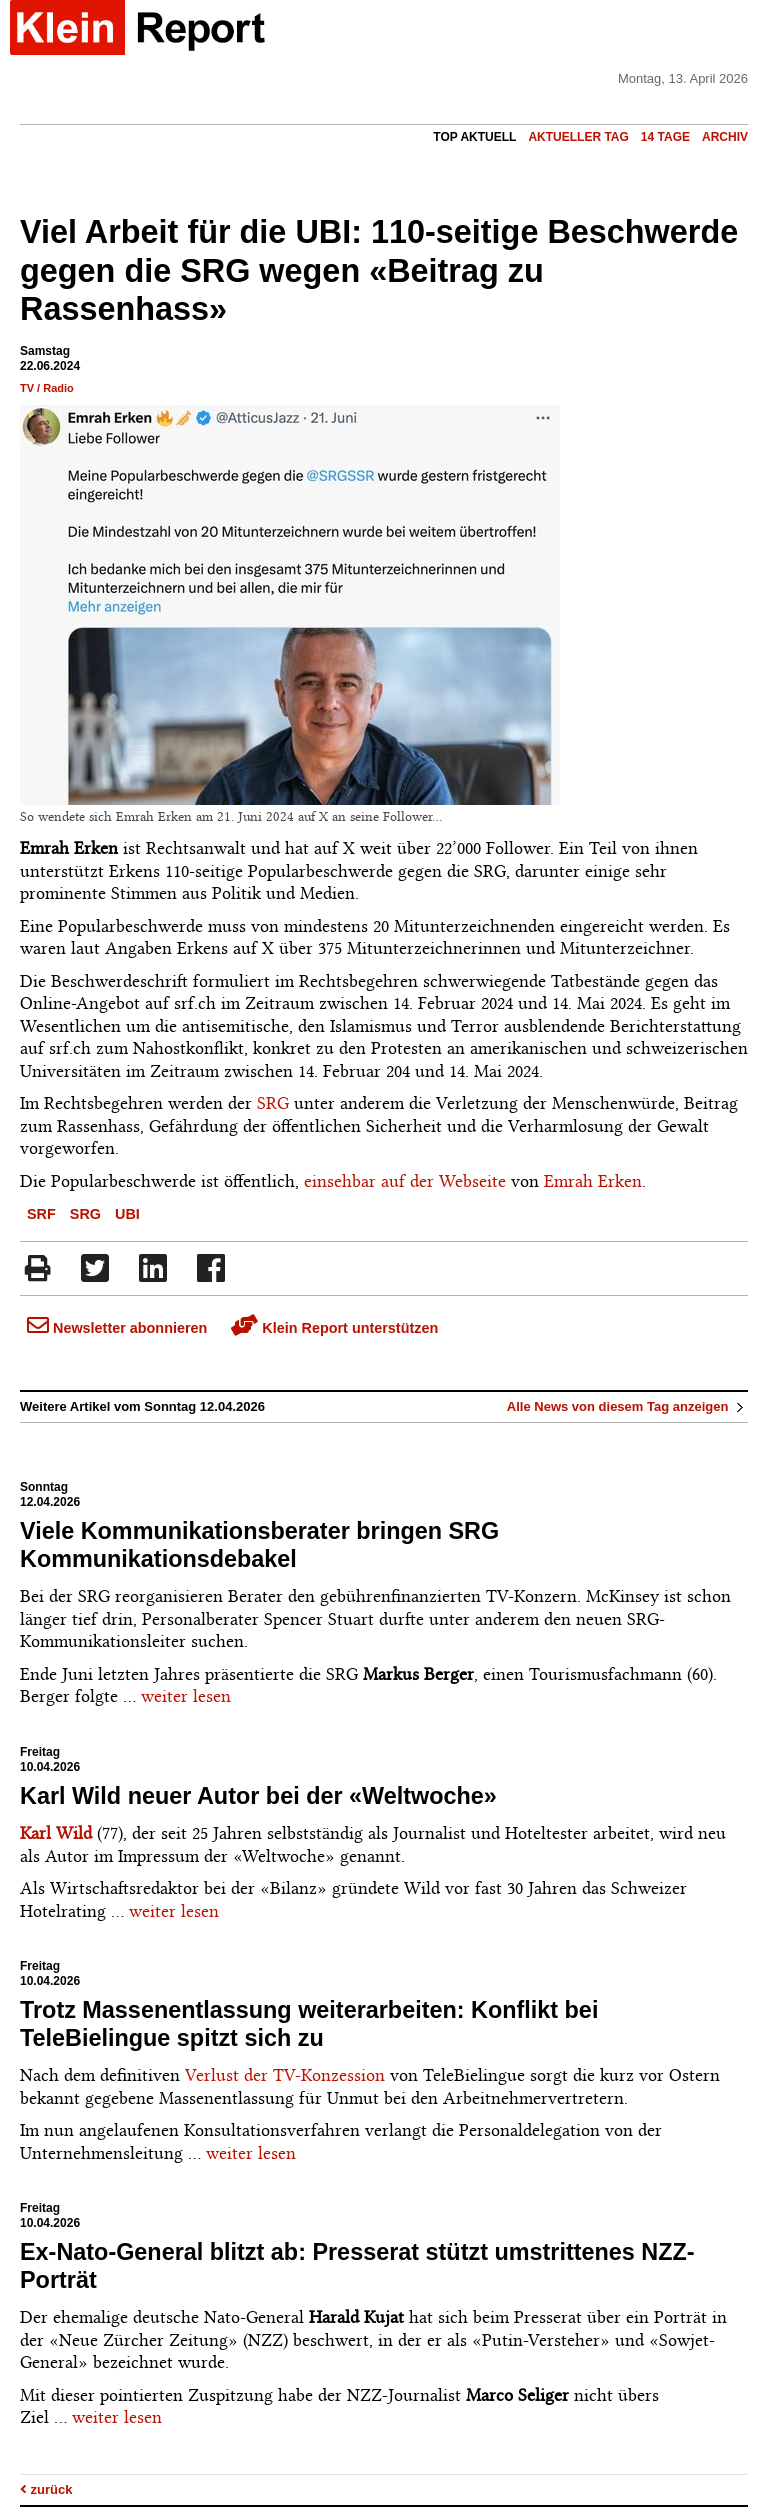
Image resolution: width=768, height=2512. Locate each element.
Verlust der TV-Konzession (285, 2075)
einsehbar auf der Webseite (405, 1181)
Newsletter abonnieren (117, 1328)
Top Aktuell (474, 137)
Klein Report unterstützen (334, 1328)
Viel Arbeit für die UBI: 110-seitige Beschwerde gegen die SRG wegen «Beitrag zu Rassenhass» (379, 271)
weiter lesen (186, 1696)
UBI (127, 1214)
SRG (273, 1103)
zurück (46, 2489)
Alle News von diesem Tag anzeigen (627, 1406)
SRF (41, 1214)
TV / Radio (47, 388)
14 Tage (665, 137)
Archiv (725, 137)
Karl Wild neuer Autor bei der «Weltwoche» (258, 1796)
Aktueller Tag (578, 137)
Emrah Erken (593, 1181)
